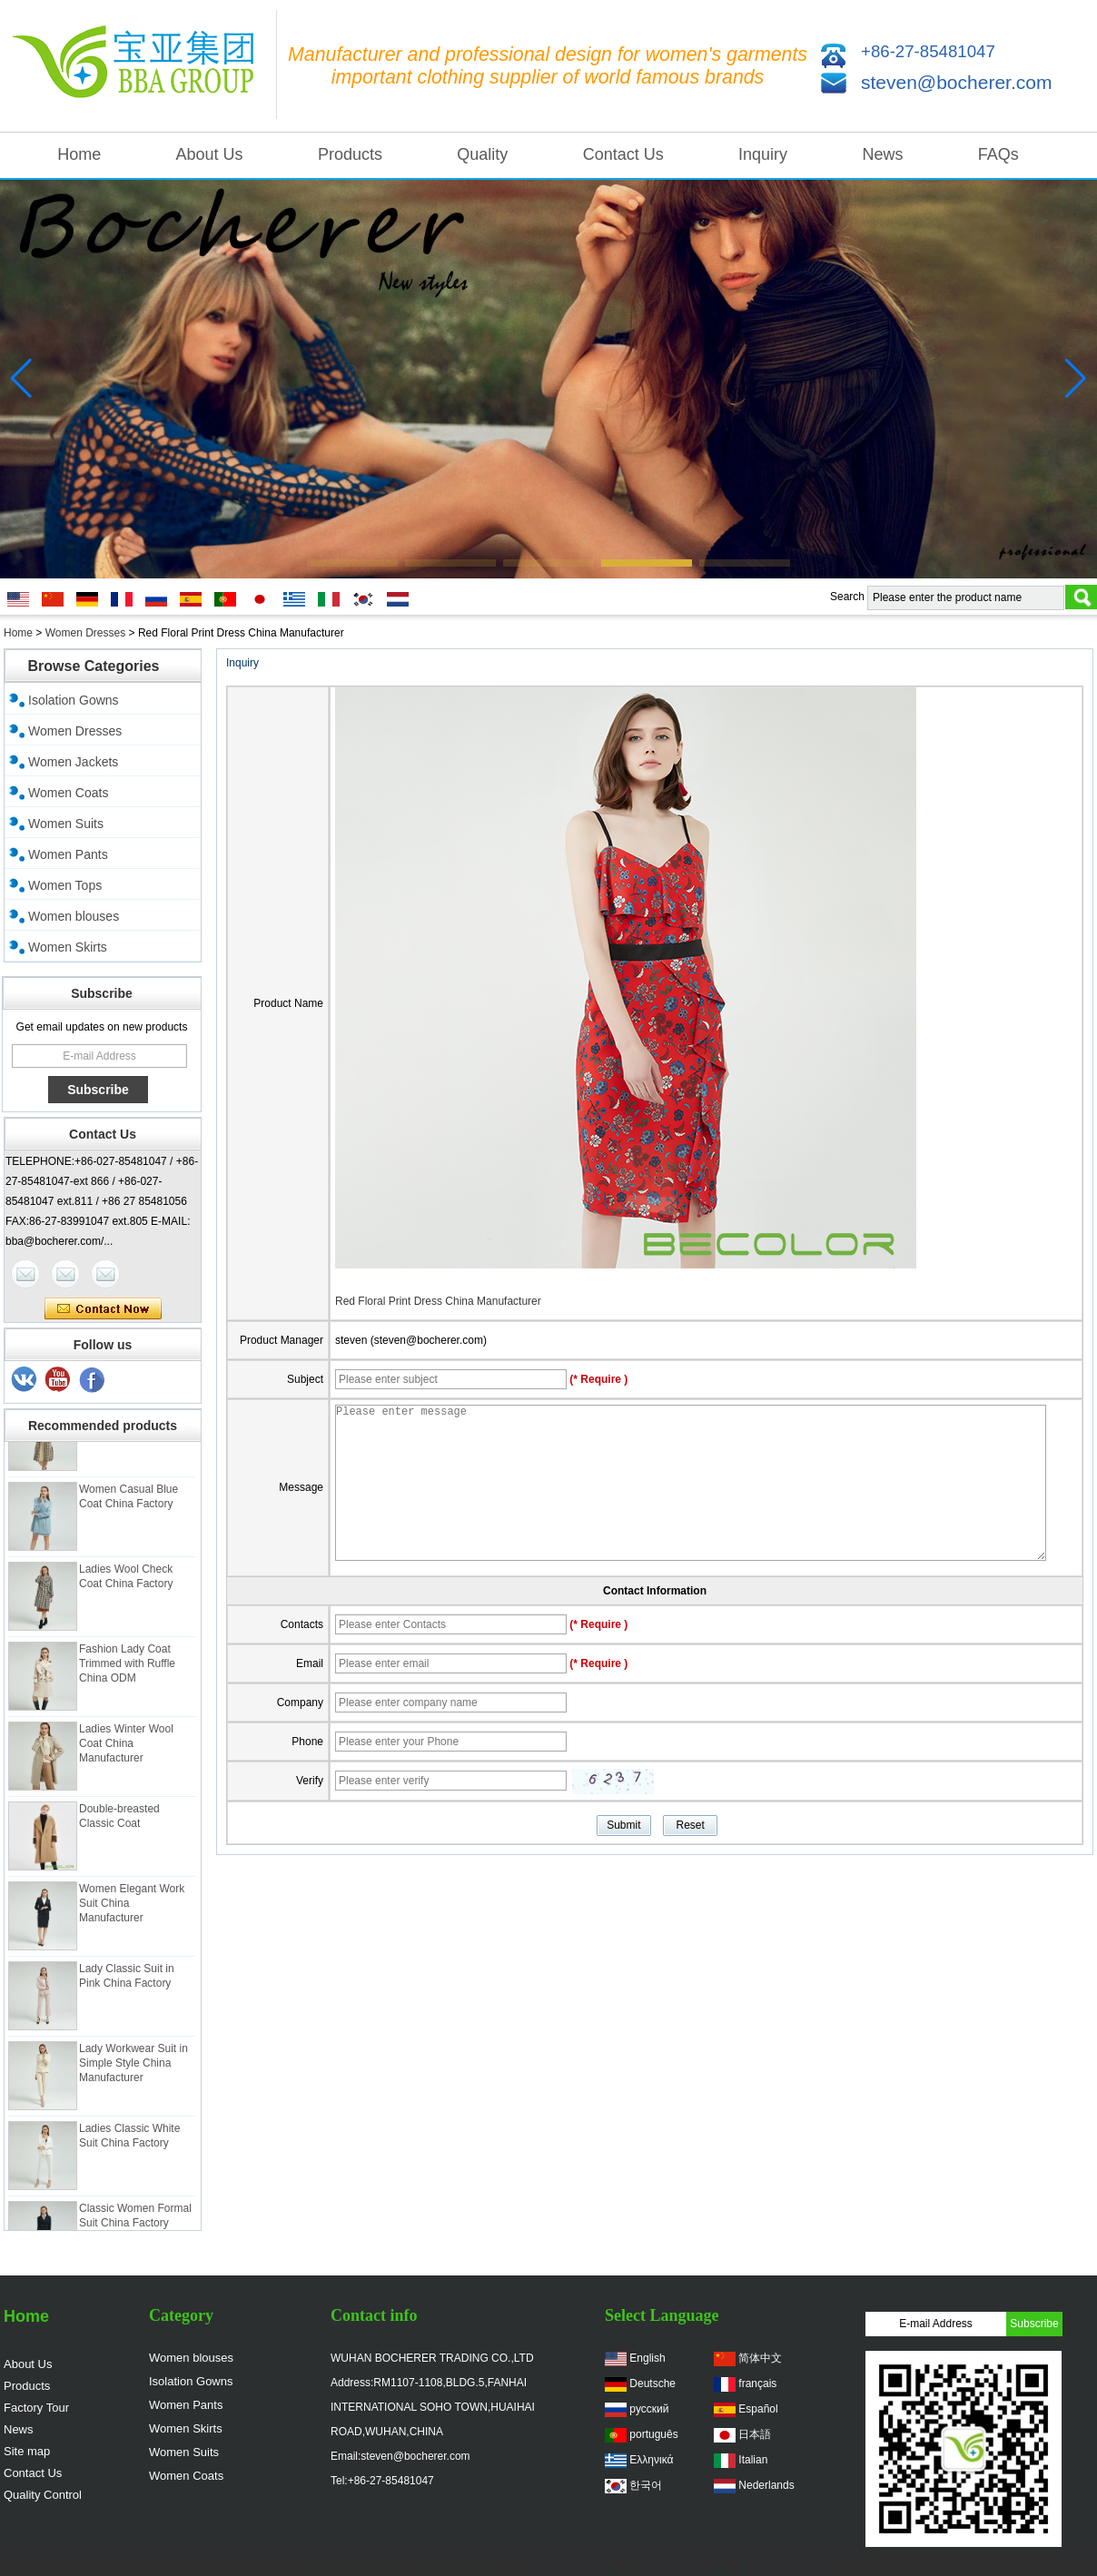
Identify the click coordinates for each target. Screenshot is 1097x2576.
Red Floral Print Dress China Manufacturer (438, 1301)
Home (79, 154)
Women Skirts (67, 947)
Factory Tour (36, 2407)
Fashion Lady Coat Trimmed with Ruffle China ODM (127, 1670)
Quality (482, 154)
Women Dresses (85, 633)
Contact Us (623, 154)
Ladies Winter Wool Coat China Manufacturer (126, 1750)
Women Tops (65, 885)
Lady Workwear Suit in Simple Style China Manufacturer (133, 2069)
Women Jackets (73, 762)
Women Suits (66, 823)
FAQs (998, 154)
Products (350, 154)
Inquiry (762, 154)
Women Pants (68, 854)
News (882, 154)
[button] (352, 563)
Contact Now (103, 1309)
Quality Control (43, 2495)
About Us (209, 154)
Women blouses (73, 916)
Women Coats (68, 792)
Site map (27, 2451)
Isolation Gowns (73, 700)
